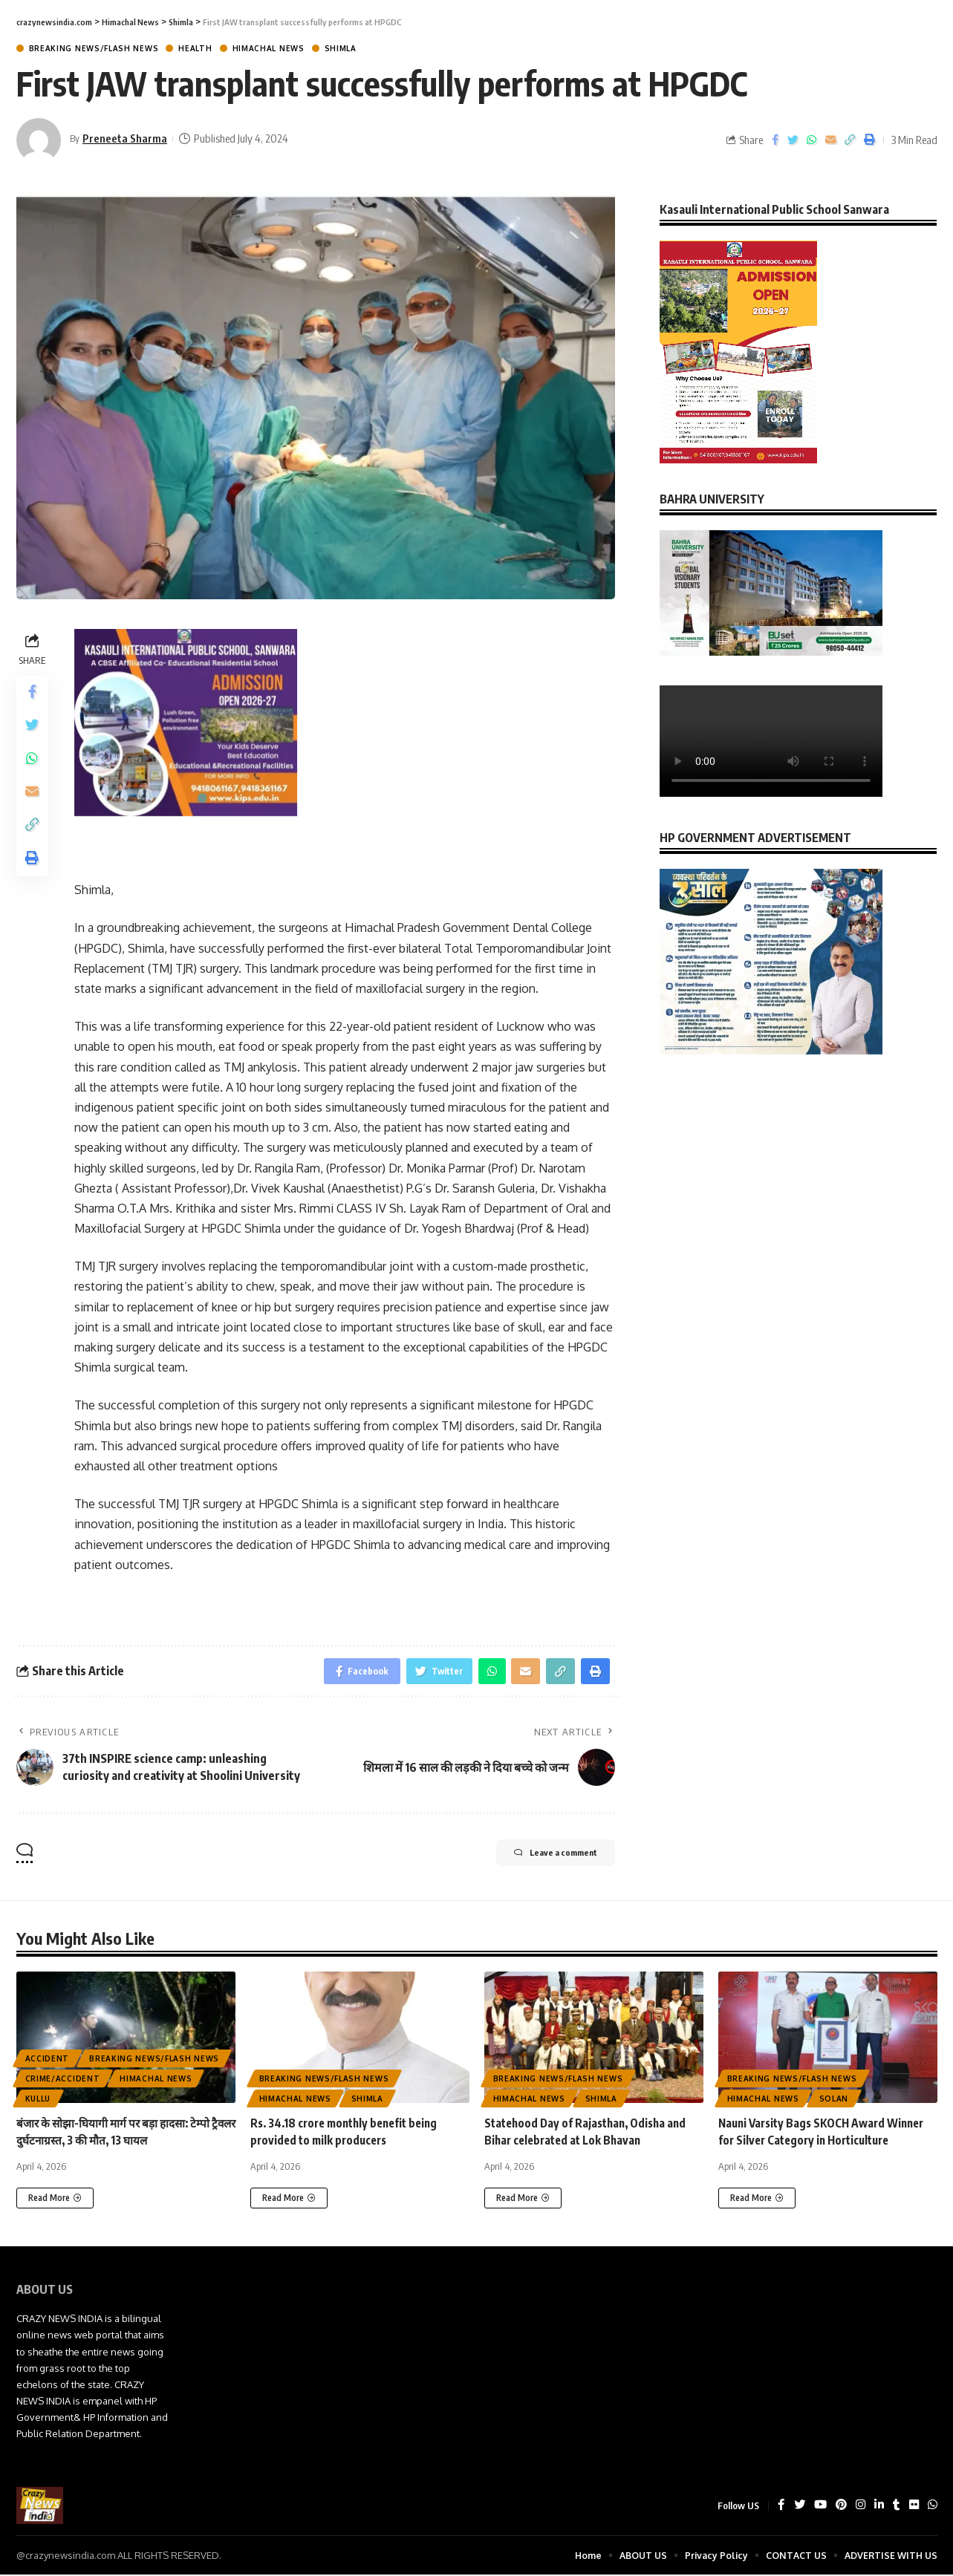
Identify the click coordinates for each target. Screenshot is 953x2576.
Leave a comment (540, 1858)
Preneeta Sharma (127, 138)
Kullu (38, 2102)
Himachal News (268, 48)
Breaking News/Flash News (94, 48)
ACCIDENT (47, 2062)
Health (195, 48)
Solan (834, 2102)
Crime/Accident (62, 2082)
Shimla (341, 48)
